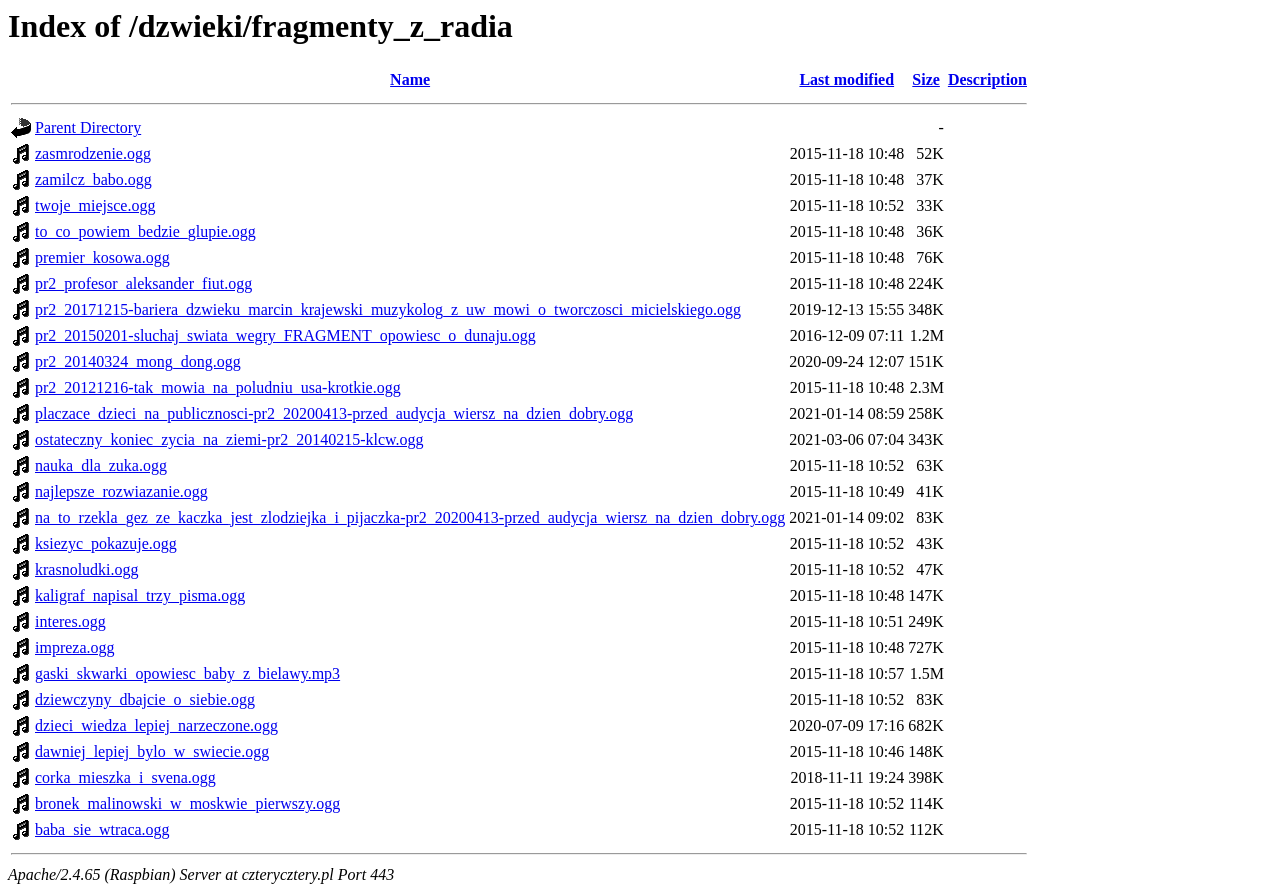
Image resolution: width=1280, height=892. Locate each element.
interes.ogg (70, 621)
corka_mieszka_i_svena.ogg (125, 777)
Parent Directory (88, 127)
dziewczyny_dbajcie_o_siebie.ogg (145, 699)
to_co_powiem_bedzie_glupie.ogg (145, 231)
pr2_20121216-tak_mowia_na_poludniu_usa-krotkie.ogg (218, 387)
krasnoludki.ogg (87, 569)
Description (987, 79)
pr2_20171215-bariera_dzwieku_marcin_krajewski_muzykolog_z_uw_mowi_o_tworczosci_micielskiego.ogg (388, 309)
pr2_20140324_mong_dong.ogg (138, 361)
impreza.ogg (75, 647)
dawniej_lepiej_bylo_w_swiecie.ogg (152, 751)
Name (410, 79)
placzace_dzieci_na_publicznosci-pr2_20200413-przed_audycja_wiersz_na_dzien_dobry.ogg (334, 413)
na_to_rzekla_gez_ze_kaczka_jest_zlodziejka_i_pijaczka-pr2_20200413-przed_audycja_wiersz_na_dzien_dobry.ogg (410, 517)
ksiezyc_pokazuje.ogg (106, 543)
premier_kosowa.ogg (102, 257)
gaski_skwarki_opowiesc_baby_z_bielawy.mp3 (187, 673)
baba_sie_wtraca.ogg (102, 829)
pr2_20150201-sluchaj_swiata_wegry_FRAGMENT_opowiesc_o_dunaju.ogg (285, 335)
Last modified (846, 79)
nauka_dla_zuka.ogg (101, 465)
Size (926, 79)
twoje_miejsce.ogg (95, 205)
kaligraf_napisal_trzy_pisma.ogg (140, 595)
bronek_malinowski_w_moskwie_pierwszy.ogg (187, 803)
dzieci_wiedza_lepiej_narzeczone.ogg (156, 725)
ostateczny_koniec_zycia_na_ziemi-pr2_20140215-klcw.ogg (229, 439)
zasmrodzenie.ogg (93, 153)
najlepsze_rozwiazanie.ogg (121, 491)
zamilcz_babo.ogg (93, 179)
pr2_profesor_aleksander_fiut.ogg (143, 283)
